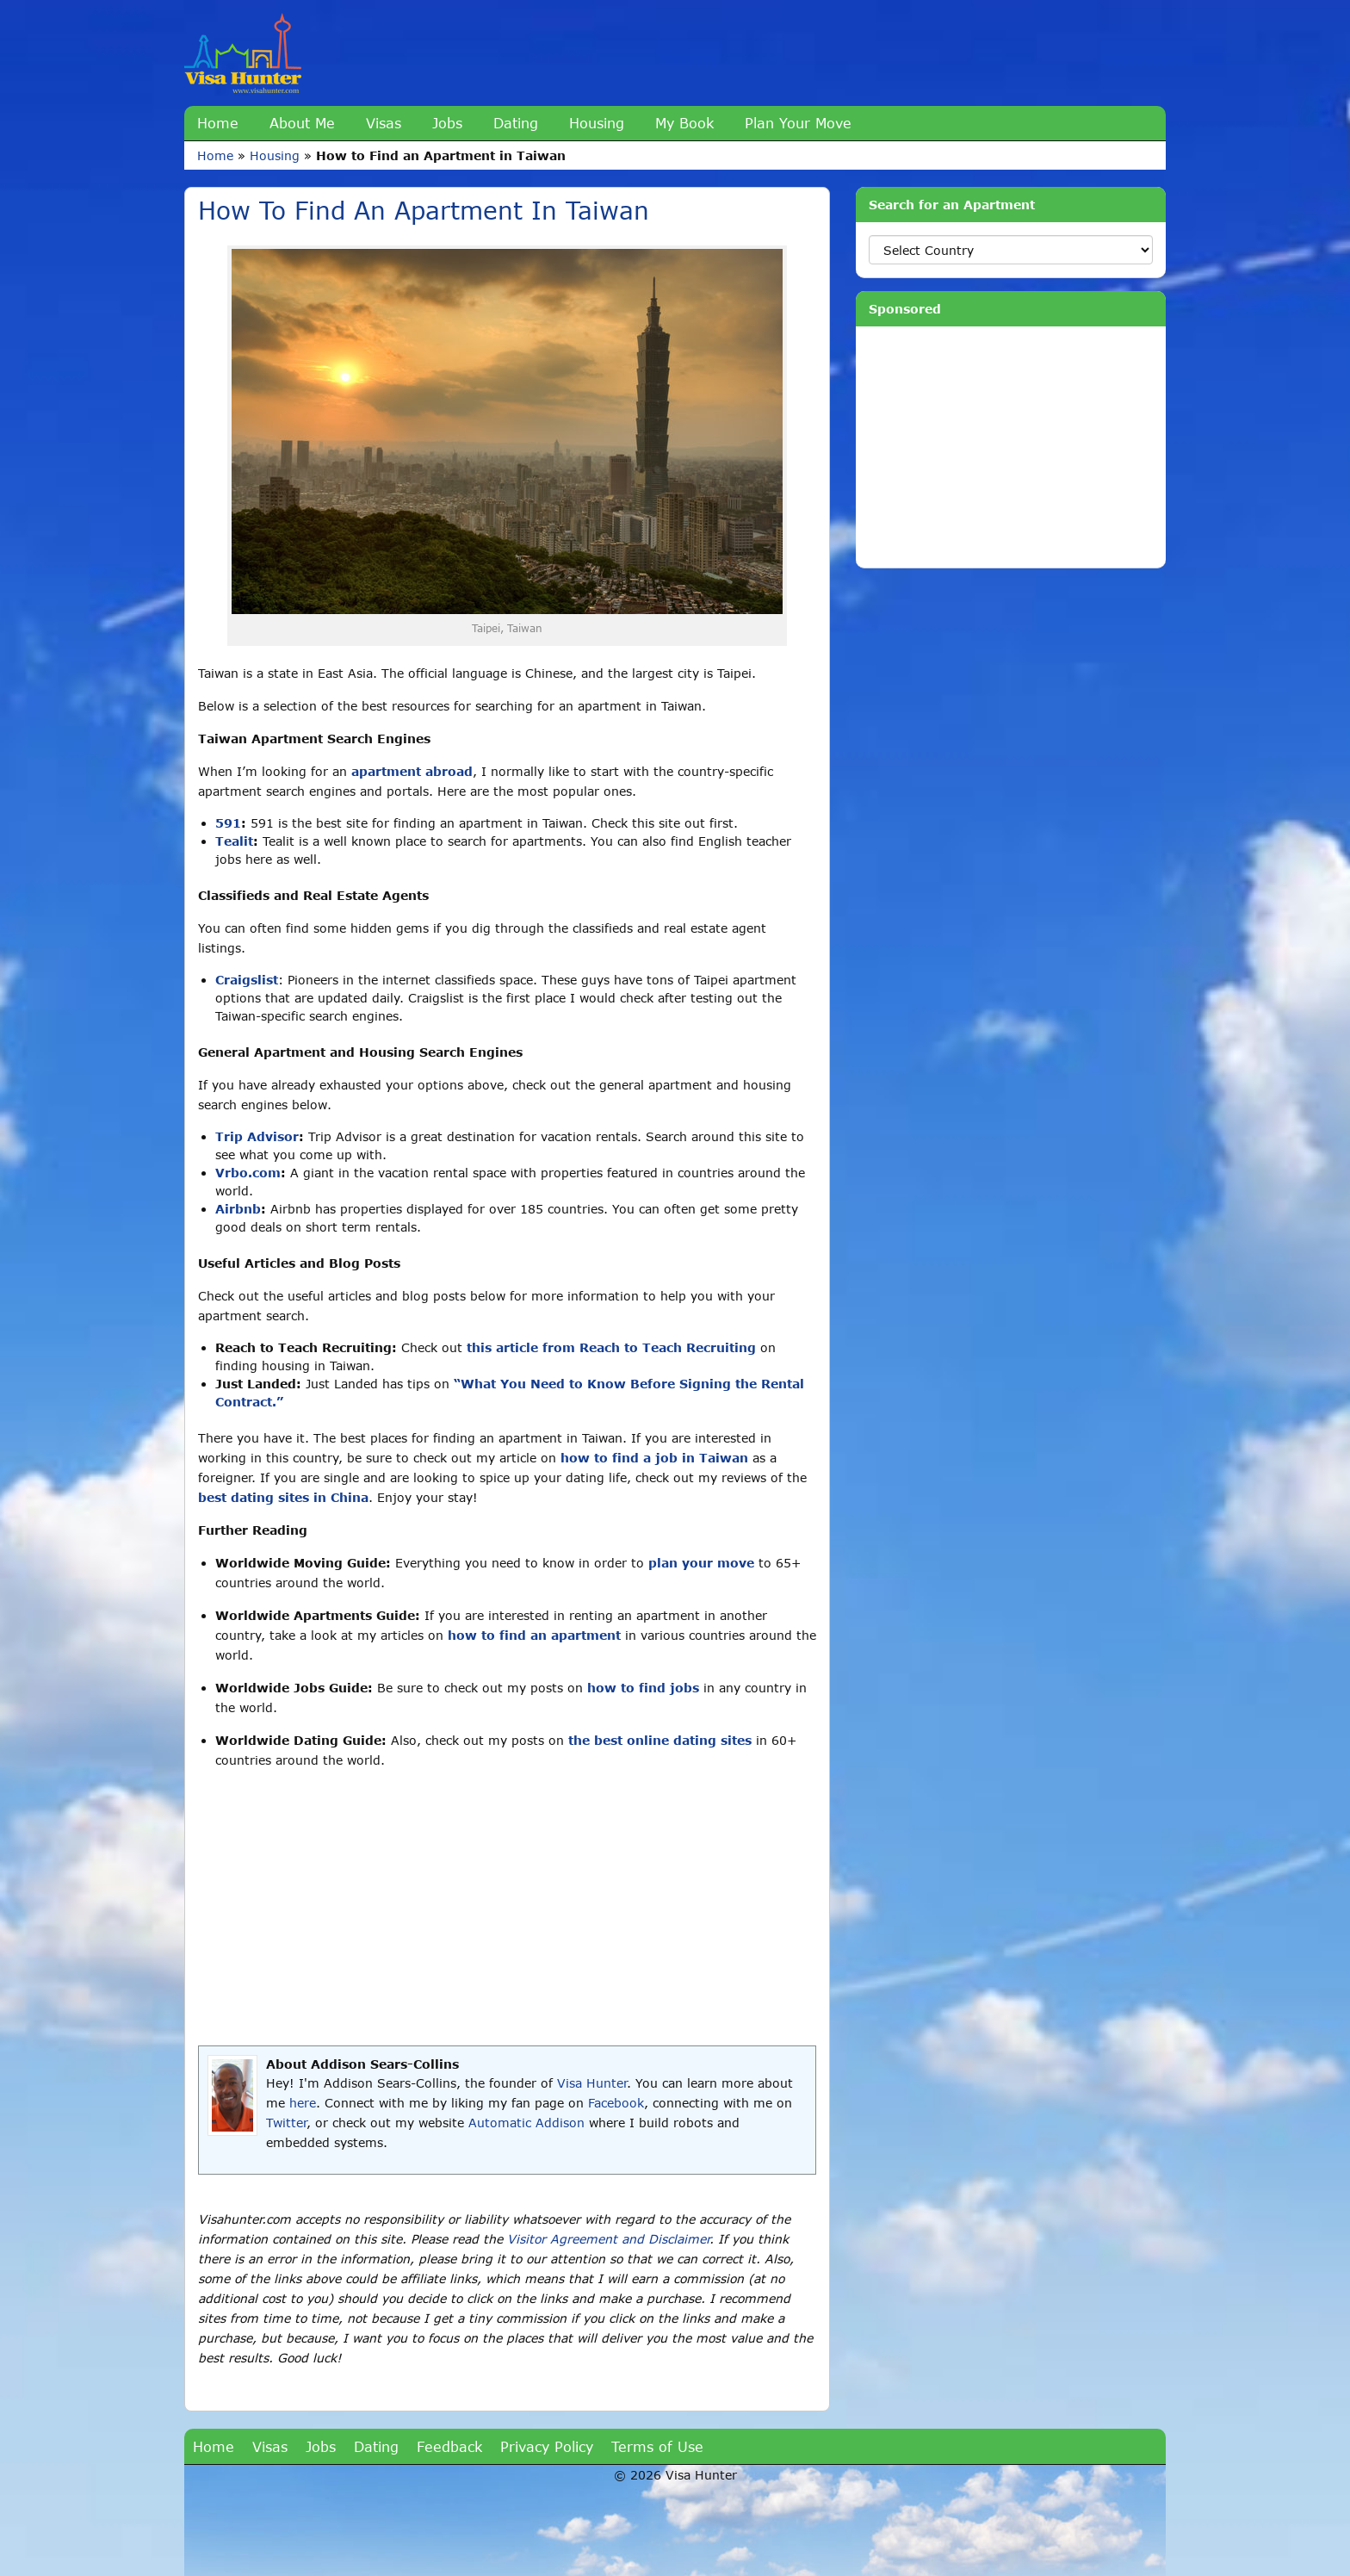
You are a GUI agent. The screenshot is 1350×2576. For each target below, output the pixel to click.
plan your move (701, 1562)
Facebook (616, 2102)
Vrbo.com (248, 1172)
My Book (684, 123)
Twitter (286, 2122)
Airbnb (238, 1208)
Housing (596, 123)
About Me (302, 123)
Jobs (447, 123)
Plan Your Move (798, 123)
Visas (383, 123)
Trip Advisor (257, 1136)
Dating (515, 123)
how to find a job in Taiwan (654, 1457)
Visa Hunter (592, 2083)
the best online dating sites (660, 1740)
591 (228, 823)
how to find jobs (643, 1687)
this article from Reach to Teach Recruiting (611, 1347)
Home (217, 123)
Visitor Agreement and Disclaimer (608, 2238)
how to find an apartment (534, 1635)
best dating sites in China (283, 1497)
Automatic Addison (526, 2122)
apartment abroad (412, 771)
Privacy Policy (546, 2446)
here (302, 2102)
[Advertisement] (507, 1907)
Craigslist (246, 979)
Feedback (449, 2446)
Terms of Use (657, 2446)
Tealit (234, 841)
